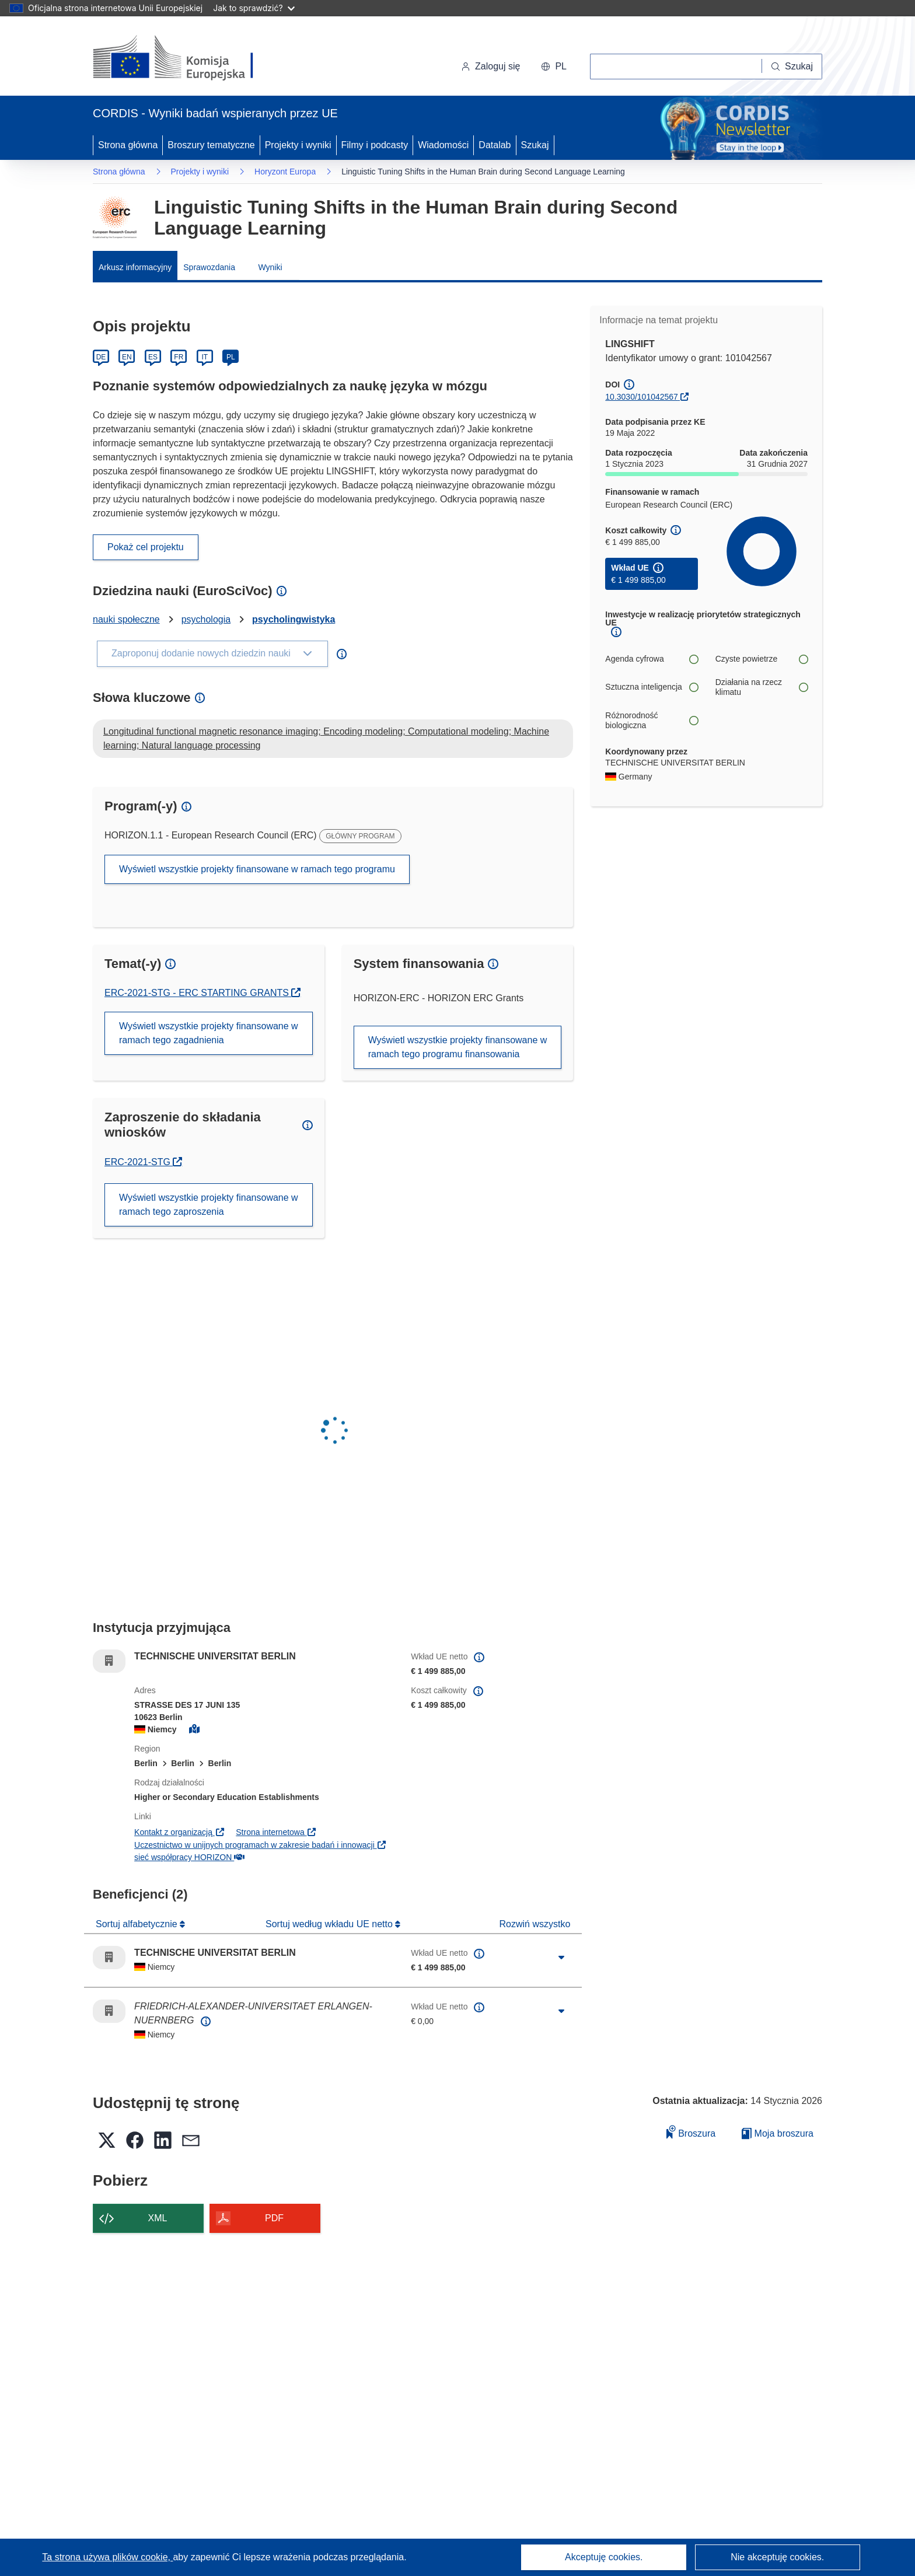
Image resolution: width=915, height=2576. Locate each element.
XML (157, 2218)
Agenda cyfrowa (651, 659)
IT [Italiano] (204, 357)
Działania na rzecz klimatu (761, 687)
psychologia (206, 619)
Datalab (495, 145)
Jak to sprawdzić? (253, 8)
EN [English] (127, 357)
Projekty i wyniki (298, 145)
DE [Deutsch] (101, 357)
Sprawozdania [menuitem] (209, 267)
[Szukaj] (792, 66)
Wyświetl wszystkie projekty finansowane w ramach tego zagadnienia (208, 1033)
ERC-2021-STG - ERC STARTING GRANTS (197, 993)
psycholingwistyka (293, 619)
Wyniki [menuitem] (270, 267)
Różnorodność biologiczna (651, 720)
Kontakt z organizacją (179, 1832)
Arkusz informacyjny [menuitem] (135, 267)
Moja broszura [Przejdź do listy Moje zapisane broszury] (777, 2133)
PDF (274, 2218)
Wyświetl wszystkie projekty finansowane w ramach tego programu (257, 869)
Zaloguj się (490, 66)
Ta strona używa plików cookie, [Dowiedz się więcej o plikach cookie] (107, 2557)
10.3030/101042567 (641, 396)
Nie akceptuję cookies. (777, 2557)
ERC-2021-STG (143, 1162)
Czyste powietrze (761, 659)
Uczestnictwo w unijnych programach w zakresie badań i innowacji (260, 1845)
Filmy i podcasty (374, 145)
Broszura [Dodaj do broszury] (690, 2131)
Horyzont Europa (285, 171)
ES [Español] (153, 357)
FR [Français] (178, 357)
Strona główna (128, 145)
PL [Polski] (230, 357)
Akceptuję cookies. (603, 2557)
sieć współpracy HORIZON (189, 1857)
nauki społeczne (126, 619)
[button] (554, 66)
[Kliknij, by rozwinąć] (561, 1957)
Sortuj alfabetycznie (138, 1924)
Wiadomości (443, 145)
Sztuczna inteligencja (651, 687)
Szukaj (535, 145)
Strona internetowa (276, 1832)
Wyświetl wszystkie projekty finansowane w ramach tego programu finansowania (457, 1047)
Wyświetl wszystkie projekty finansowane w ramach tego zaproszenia (208, 1205)
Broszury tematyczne (210, 145)
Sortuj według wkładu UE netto (330, 1924)
